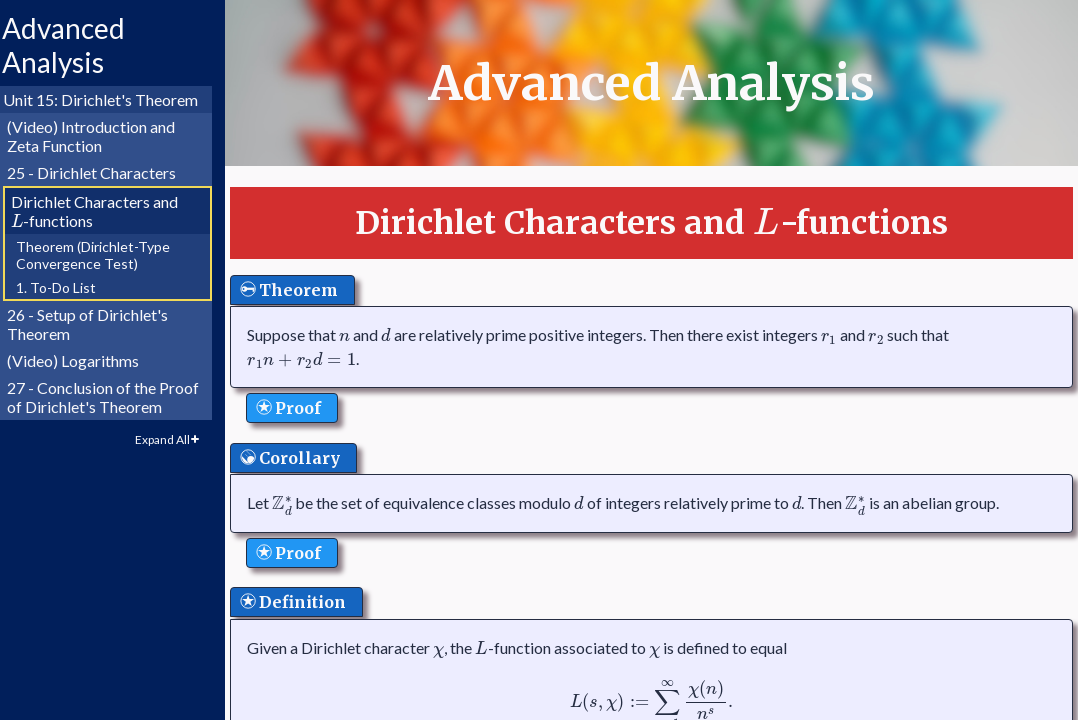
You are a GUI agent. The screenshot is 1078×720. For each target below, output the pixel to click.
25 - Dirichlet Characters (100, 172)
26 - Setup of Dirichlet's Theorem (96, 324)
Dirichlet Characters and (103, 211)
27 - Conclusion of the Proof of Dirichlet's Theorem (112, 397)
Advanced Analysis (72, 45)
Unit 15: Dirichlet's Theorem (109, 99)
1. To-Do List (65, 287)
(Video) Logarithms (82, 360)
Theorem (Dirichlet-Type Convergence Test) (102, 255)
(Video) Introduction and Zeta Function (100, 136)
